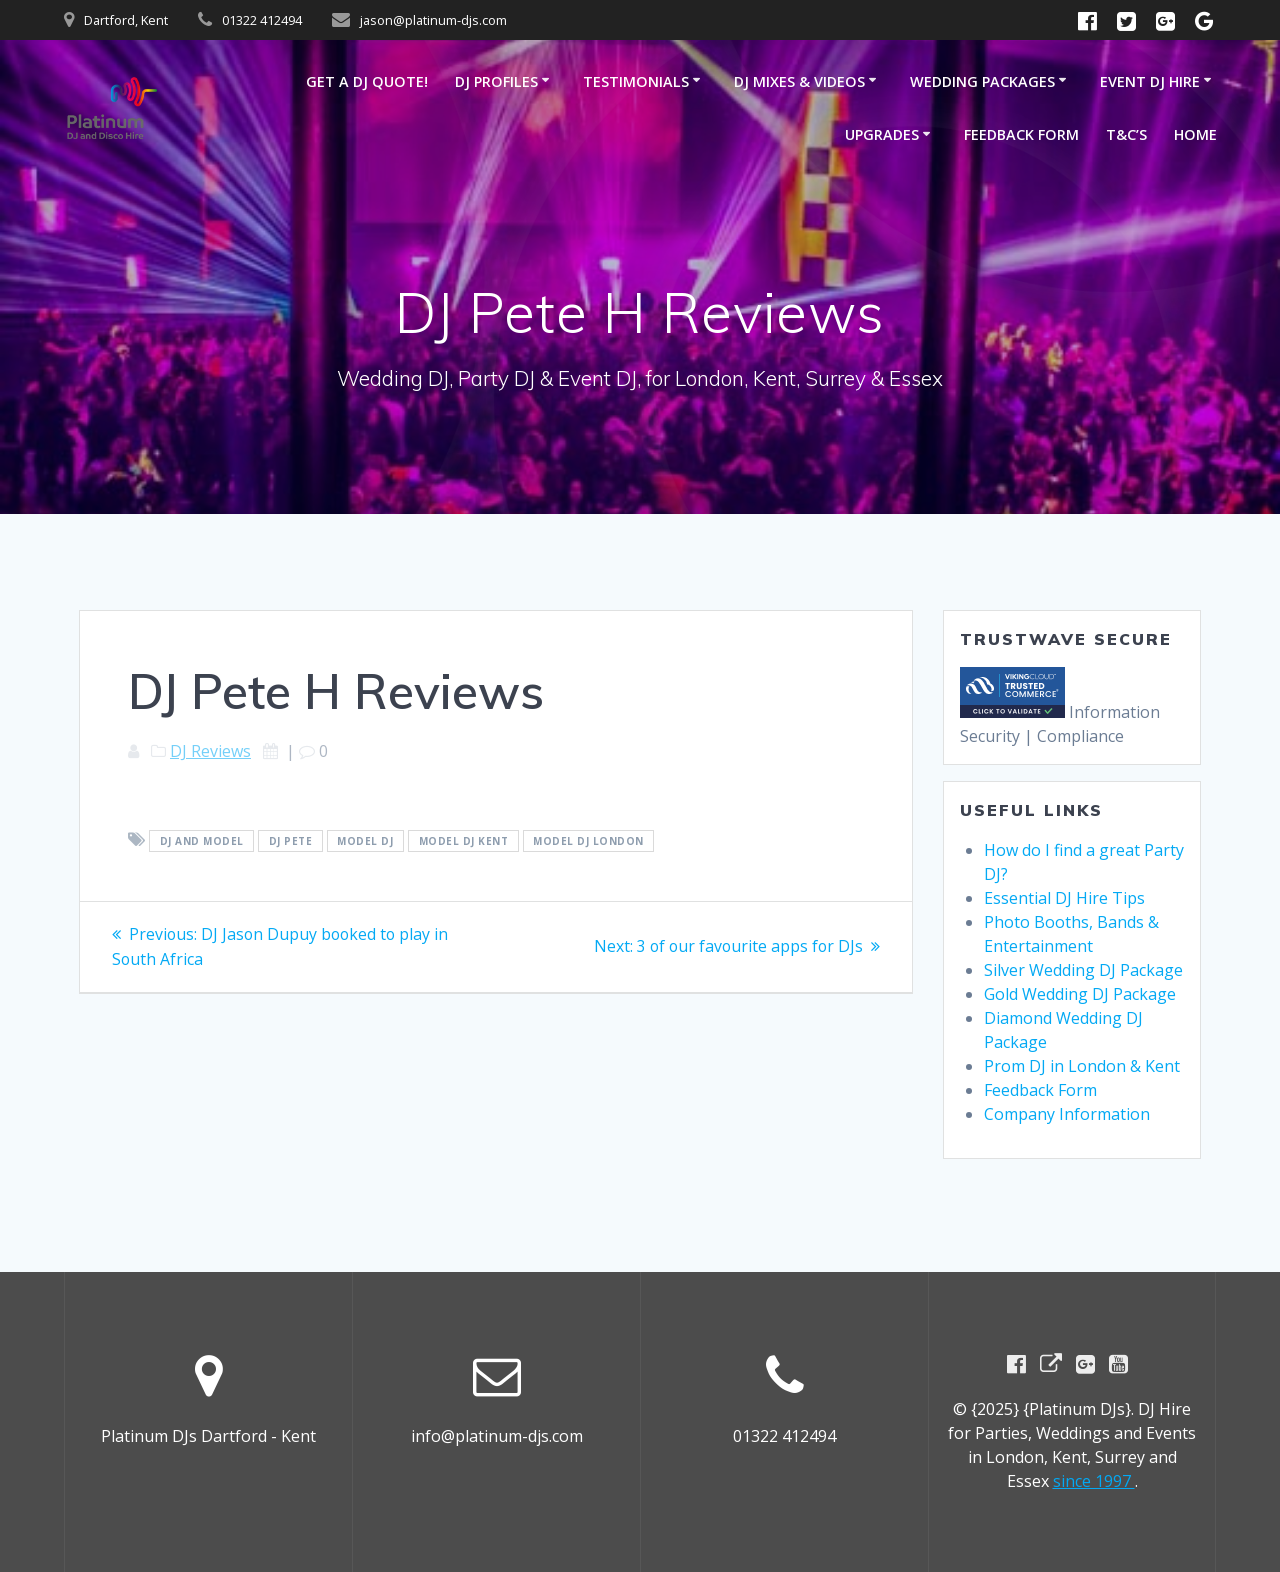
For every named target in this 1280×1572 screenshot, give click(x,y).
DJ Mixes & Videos (799, 81)
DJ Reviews (210, 751)
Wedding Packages (982, 81)
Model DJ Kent (464, 841)
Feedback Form (1021, 134)
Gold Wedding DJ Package (1080, 994)
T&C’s (1126, 134)
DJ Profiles (496, 81)
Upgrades (882, 134)
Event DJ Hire (1150, 81)
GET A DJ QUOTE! (367, 81)
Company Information (1067, 1114)
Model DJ (365, 841)
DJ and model (202, 841)
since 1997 (1094, 1481)
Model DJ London (588, 841)
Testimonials (636, 81)
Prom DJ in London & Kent (1082, 1066)
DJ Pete (291, 841)
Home (1195, 134)
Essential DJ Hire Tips (1064, 898)
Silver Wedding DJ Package (1083, 970)
